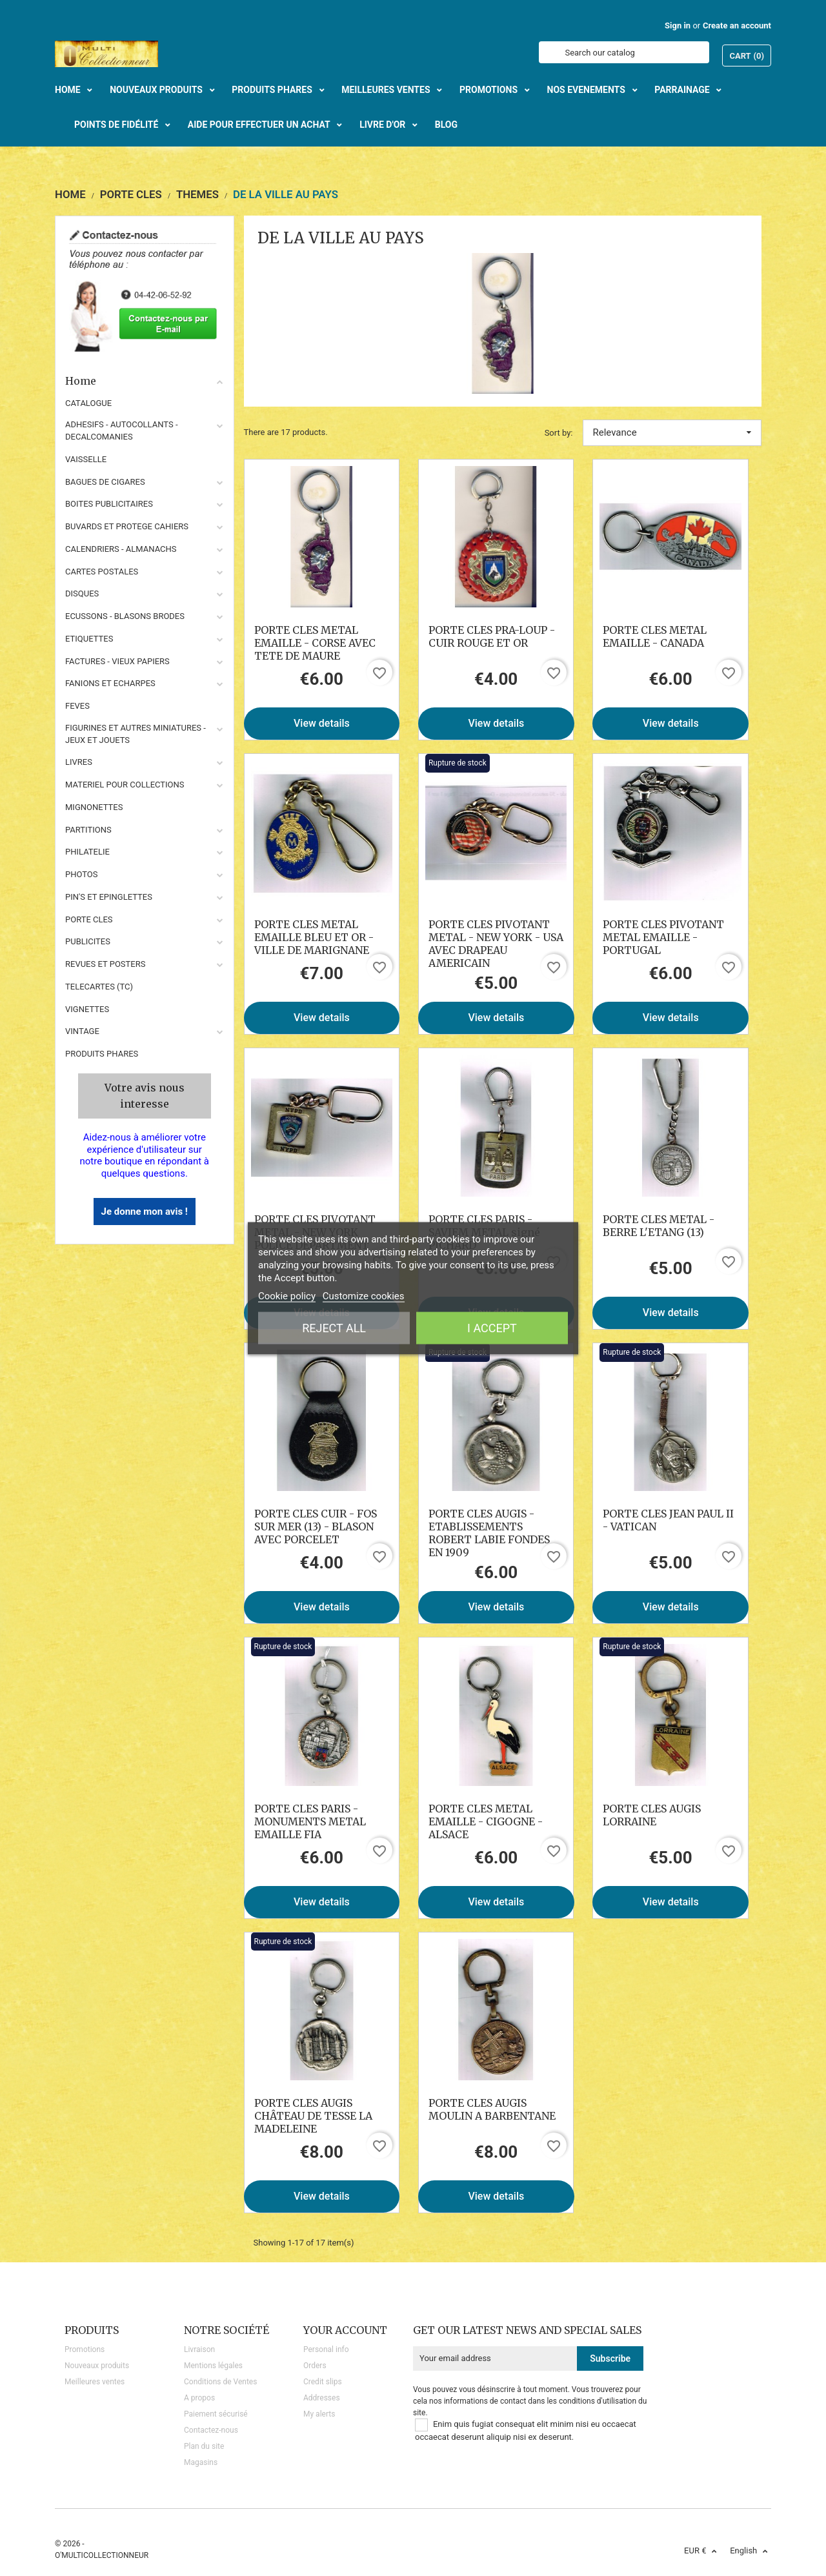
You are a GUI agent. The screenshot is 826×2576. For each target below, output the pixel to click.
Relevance (672, 432)
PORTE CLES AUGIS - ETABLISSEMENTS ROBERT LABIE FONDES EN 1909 (489, 1533)
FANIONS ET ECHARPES (110, 683)
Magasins (200, 2462)
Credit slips (322, 2381)
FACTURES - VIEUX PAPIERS (117, 661)
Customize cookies (364, 1295)
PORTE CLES (89, 919)
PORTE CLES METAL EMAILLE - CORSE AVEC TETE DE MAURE (315, 643)
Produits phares (101, 1054)
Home (144, 380)
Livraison (199, 2349)
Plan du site (204, 2446)
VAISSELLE (85, 459)
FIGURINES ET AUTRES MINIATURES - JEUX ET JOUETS (135, 734)
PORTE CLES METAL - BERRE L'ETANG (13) (658, 1226)
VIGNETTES (87, 1009)
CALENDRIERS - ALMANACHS (121, 549)
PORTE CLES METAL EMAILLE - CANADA (655, 636)
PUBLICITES (87, 941)
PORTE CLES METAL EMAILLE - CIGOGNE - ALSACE (485, 1821)
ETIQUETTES (89, 639)
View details (322, 723)
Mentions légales (213, 2365)
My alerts (319, 2414)
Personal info (326, 2349)
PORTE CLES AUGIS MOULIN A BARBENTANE (492, 2109)
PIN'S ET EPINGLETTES (108, 897)
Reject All (334, 1327)
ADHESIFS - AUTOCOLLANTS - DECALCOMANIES (121, 430)
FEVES (77, 706)
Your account (345, 2330)
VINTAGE (82, 1031)
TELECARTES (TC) (99, 986)
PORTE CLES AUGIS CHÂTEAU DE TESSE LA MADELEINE (313, 2115)
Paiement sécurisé (216, 2414)
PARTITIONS (88, 830)
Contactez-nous (211, 2430)
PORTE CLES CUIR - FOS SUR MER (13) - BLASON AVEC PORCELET (315, 1526)
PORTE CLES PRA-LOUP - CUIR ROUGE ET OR (491, 636)
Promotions (85, 2349)
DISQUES (82, 593)
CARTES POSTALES (101, 571)
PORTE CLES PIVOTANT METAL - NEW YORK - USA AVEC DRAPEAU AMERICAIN (495, 943)
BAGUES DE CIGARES (105, 482)
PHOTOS (81, 874)
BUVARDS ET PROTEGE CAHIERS (126, 526)
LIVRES (78, 762)
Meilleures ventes (95, 2381)
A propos (199, 2397)
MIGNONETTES (94, 807)
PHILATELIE (87, 852)
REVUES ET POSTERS (105, 964)
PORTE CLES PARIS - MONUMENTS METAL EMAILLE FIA (310, 1821)
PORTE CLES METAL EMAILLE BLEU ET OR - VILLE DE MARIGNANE (314, 937)
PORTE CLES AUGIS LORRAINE (652, 1815)
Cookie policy (287, 1295)
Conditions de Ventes (220, 2381)
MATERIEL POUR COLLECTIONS (125, 784)
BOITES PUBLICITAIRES (109, 504)
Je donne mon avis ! (144, 1211)
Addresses (321, 2397)
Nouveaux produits (97, 2365)
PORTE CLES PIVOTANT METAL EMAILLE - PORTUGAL (663, 937)
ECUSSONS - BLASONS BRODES (125, 616)
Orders (315, 2365)
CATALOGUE (88, 403)
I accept (492, 1327)
